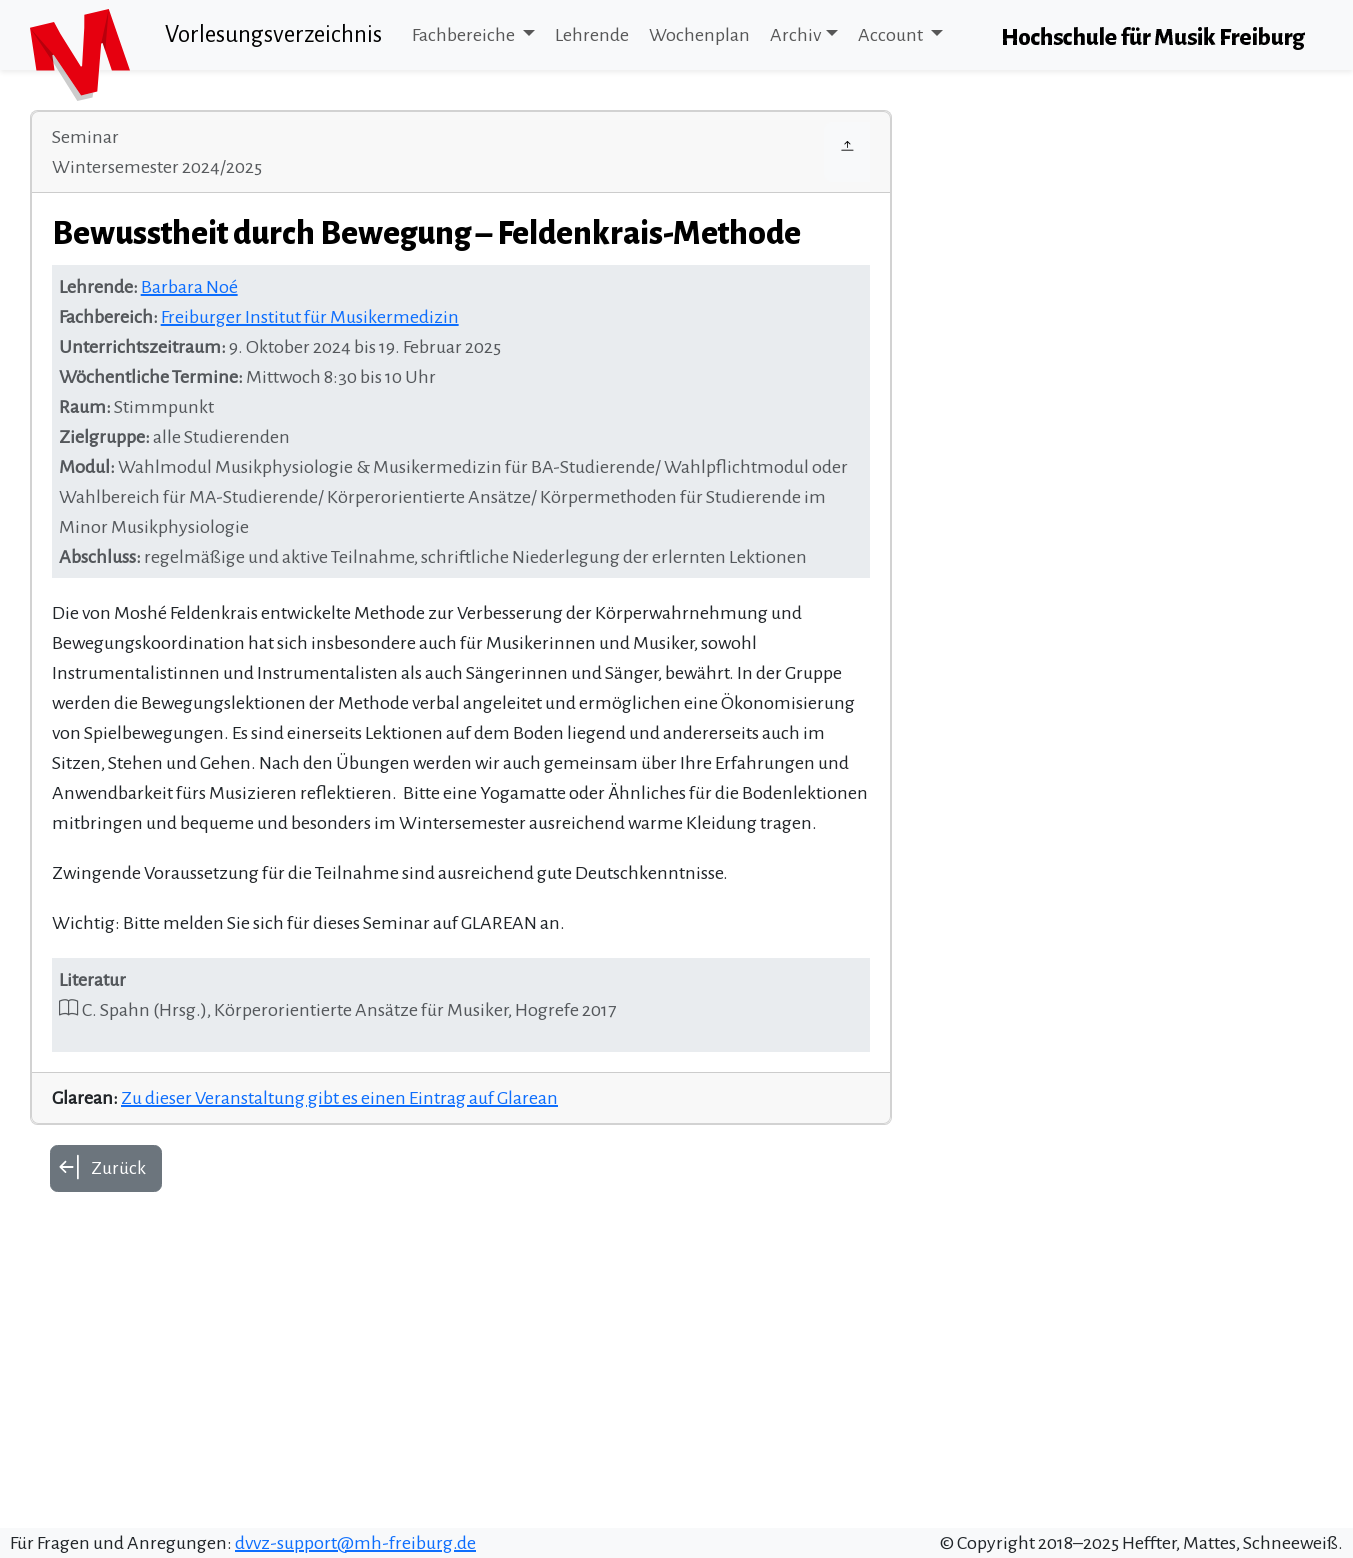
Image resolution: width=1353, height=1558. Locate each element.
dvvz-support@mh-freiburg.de (355, 1543)
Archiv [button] (795, 35)
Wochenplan (699, 35)
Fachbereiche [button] (465, 35)
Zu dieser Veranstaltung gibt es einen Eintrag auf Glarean (339, 1098)
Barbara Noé (189, 287)
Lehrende (592, 35)
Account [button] (892, 35)
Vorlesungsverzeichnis (273, 34)
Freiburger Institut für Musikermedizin (310, 317)
